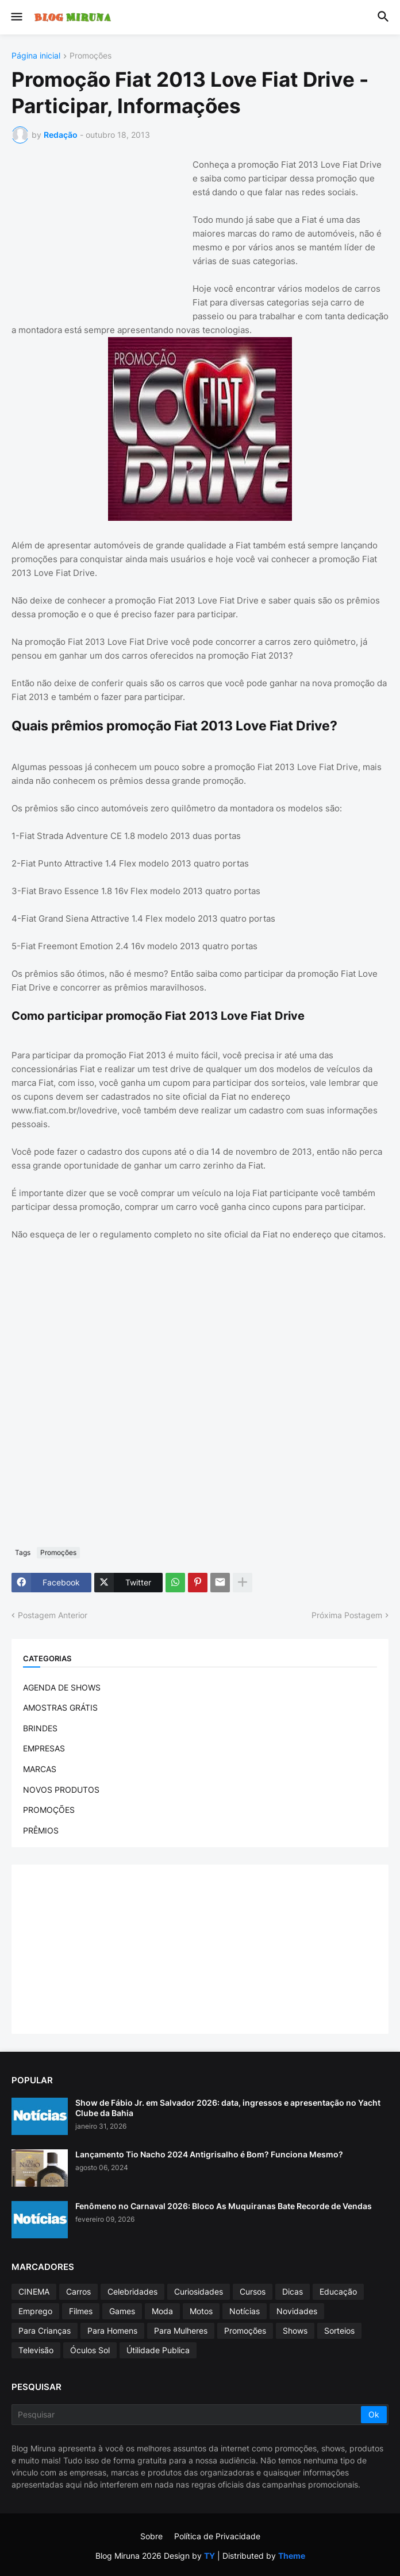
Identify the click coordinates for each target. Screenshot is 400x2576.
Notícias (244, 2311)
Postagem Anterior (52, 1615)
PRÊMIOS (41, 1830)
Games (122, 2311)
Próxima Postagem (346, 1615)
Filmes (81, 2311)
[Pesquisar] (187, 2414)
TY (209, 2555)
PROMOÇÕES (49, 1810)
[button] (16, 17)
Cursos (253, 2291)
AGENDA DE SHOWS (62, 1687)
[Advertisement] (97, 229)
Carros (78, 2291)
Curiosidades (198, 2291)
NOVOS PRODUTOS (61, 1789)
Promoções (90, 56)
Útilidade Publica (158, 2350)
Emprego (35, 2311)
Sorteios (339, 2330)
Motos (201, 2311)
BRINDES (40, 1728)
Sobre (151, 2536)
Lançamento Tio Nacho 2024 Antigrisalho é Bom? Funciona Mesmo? (209, 2154)
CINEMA (33, 2291)
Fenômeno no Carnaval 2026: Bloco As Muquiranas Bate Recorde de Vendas (223, 2206)
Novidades (296, 2311)
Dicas (292, 2291)
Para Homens (112, 2330)
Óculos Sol (90, 2350)
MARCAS (39, 1769)
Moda (162, 2311)
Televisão (35, 2350)
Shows (295, 2330)
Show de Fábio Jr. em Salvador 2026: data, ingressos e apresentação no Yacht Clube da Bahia (227, 2108)
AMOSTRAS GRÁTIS (60, 1707)
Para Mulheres (180, 2330)
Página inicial (35, 56)
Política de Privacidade (217, 2536)
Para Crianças (44, 2330)
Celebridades (132, 2291)
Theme (291, 2555)
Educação (338, 2291)
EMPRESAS (44, 1748)
